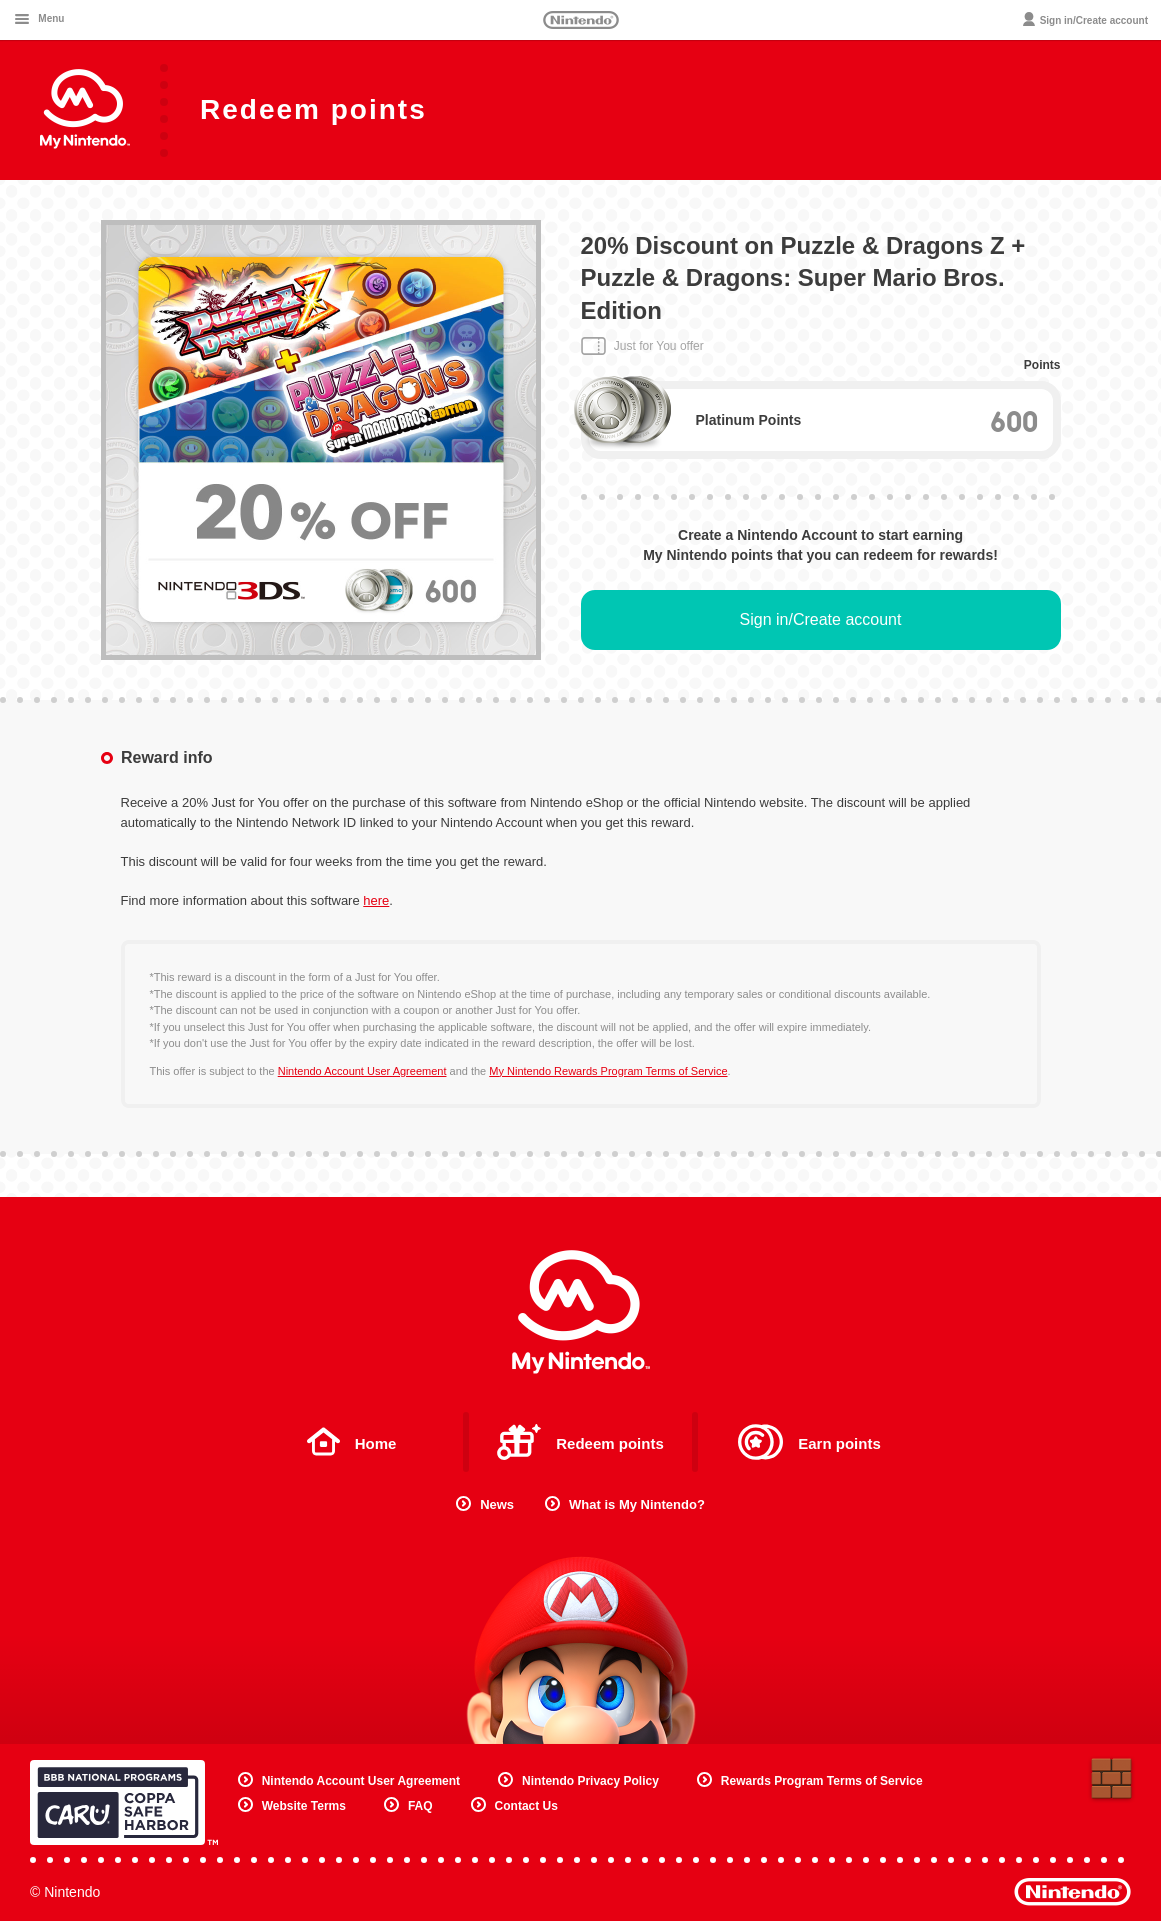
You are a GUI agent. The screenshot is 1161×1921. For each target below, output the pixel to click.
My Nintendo (581, 1312)
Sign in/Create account (821, 619)
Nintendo (581, 20)
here (376, 900)
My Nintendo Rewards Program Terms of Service (608, 1071)
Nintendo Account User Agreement (362, 1071)
